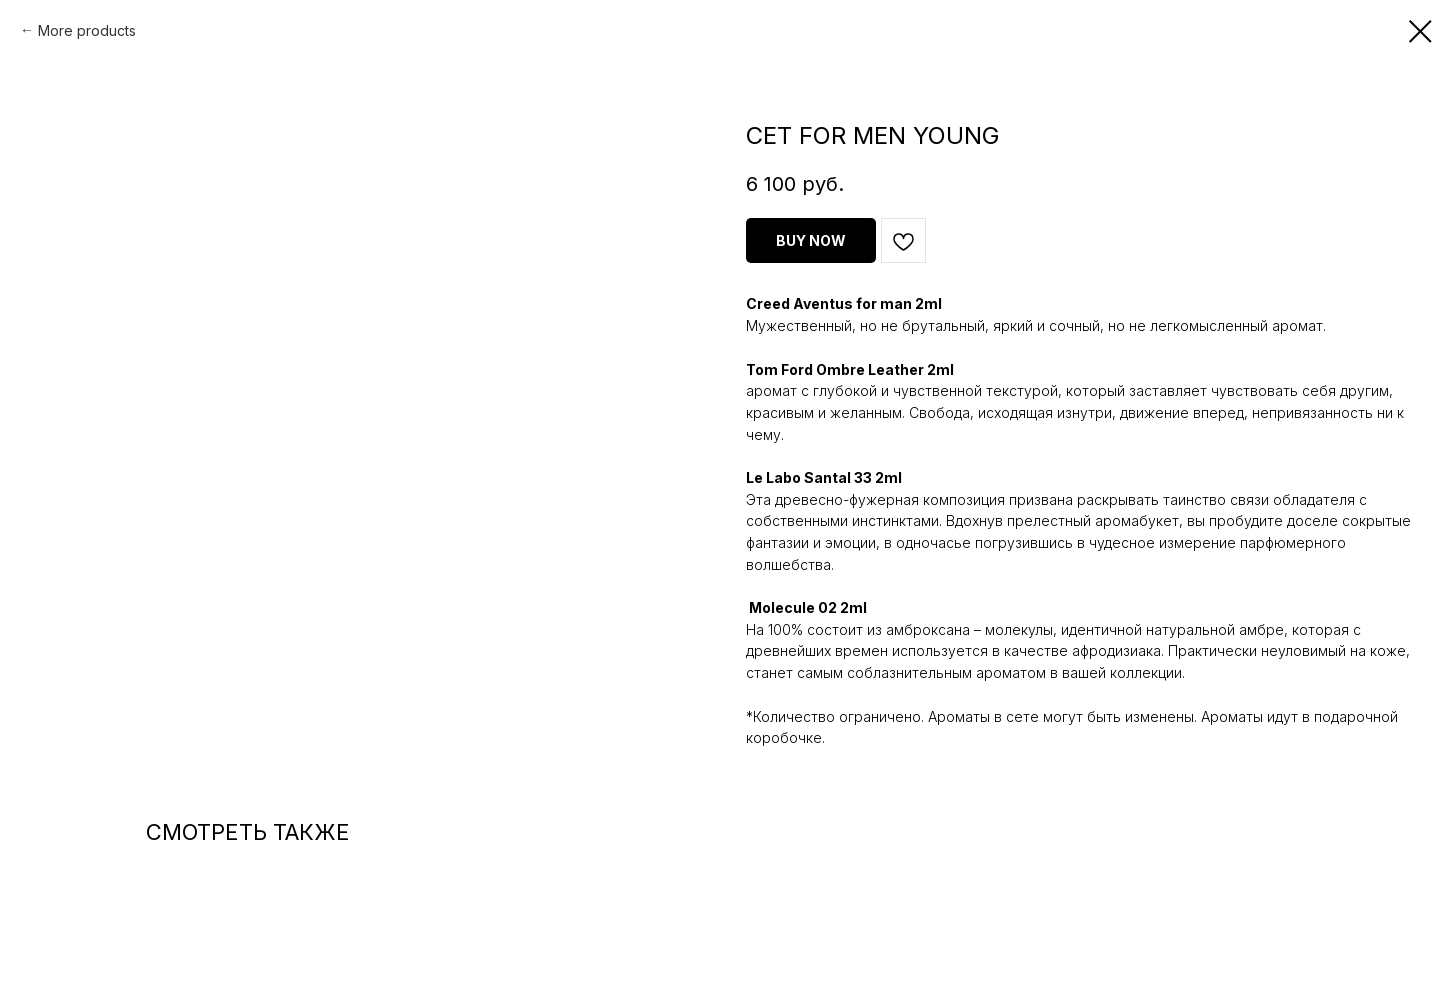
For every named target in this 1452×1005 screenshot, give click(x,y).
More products (87, 30)
